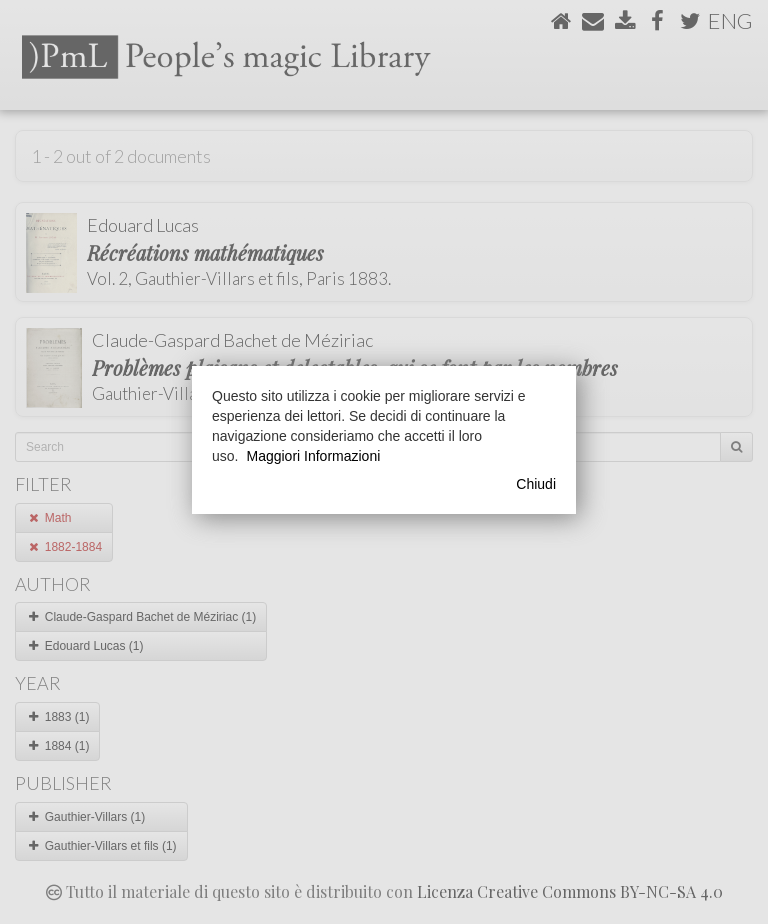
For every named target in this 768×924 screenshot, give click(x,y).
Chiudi (536, 484)
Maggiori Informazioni (313, 456)
